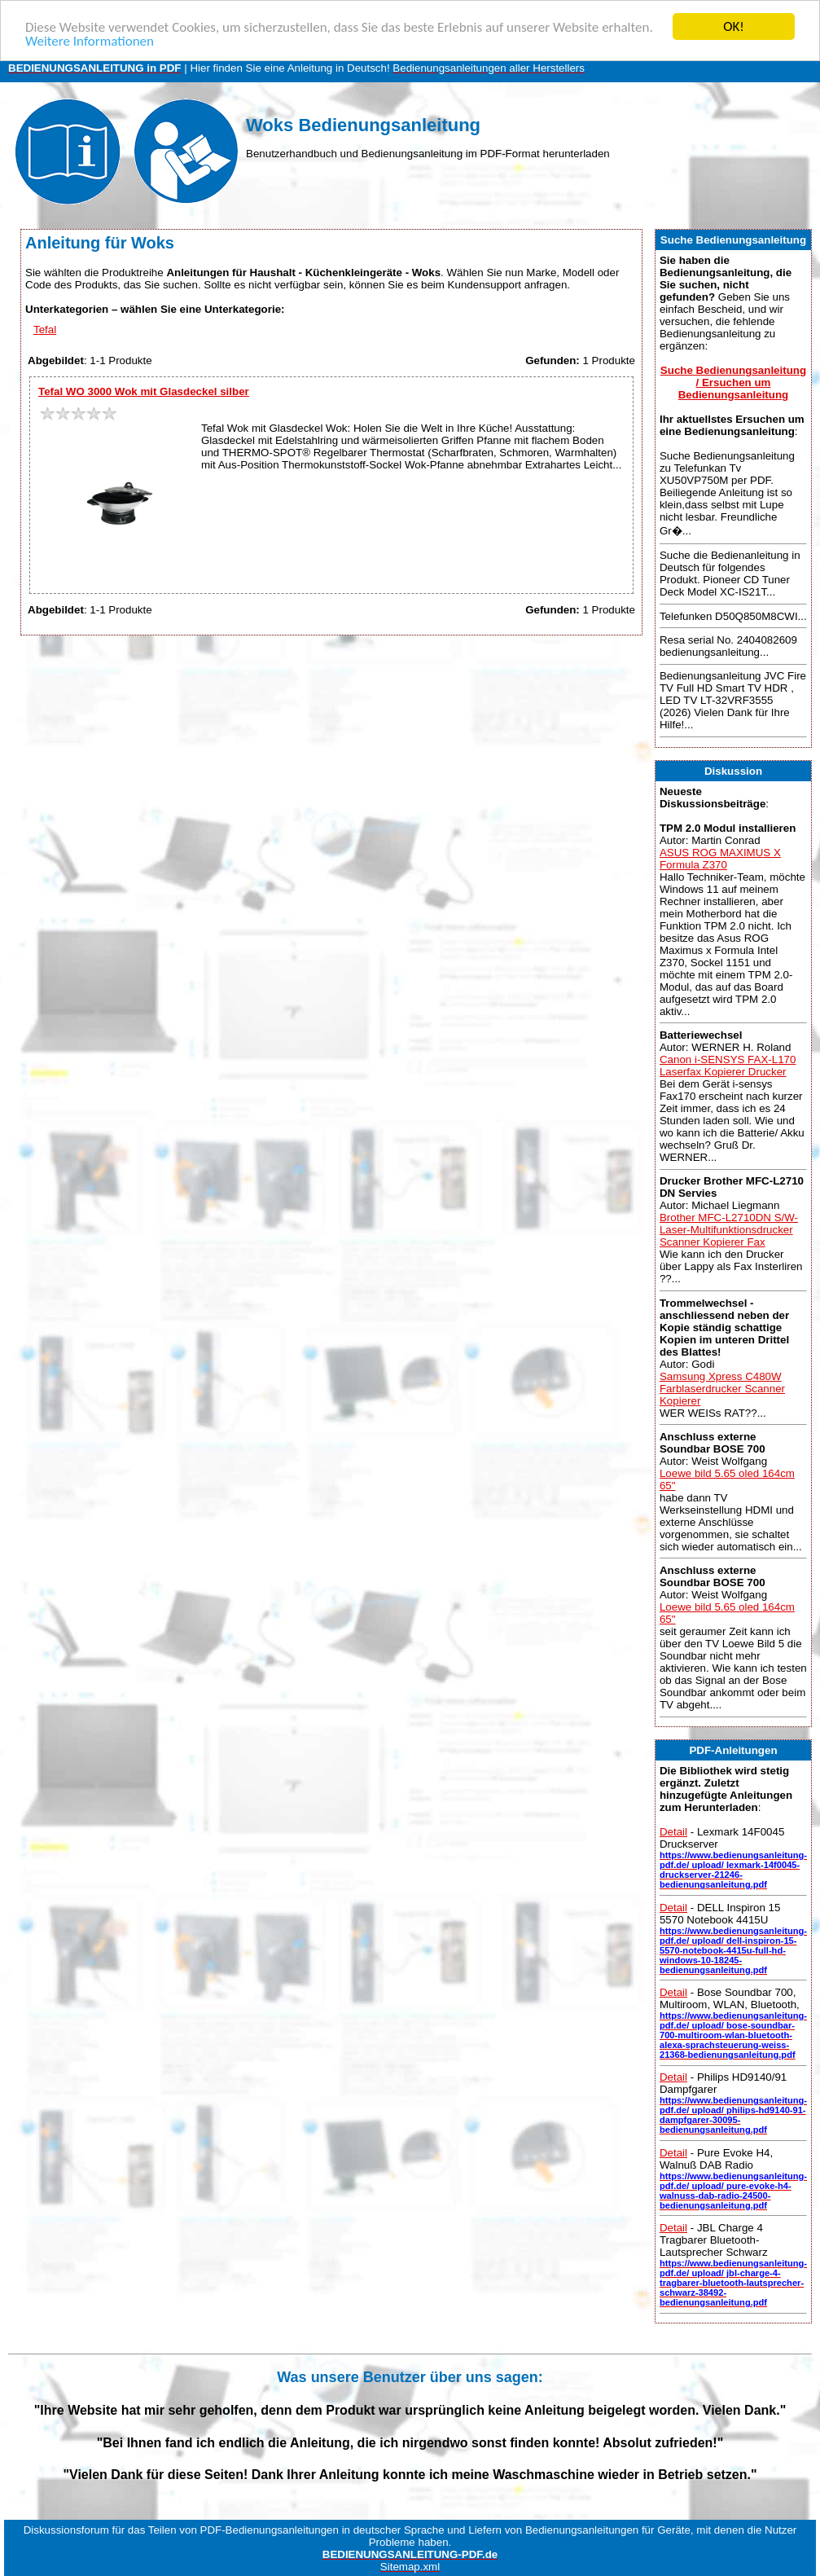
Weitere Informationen (89, 40)
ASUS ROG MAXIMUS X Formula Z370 (720, 858)
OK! (733, 26)
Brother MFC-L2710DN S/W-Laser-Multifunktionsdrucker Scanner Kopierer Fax (729, 1229)
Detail (673, 1832)
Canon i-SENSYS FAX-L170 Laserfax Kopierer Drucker (728, 1065)
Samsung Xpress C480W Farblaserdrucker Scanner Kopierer (722, 1387)
